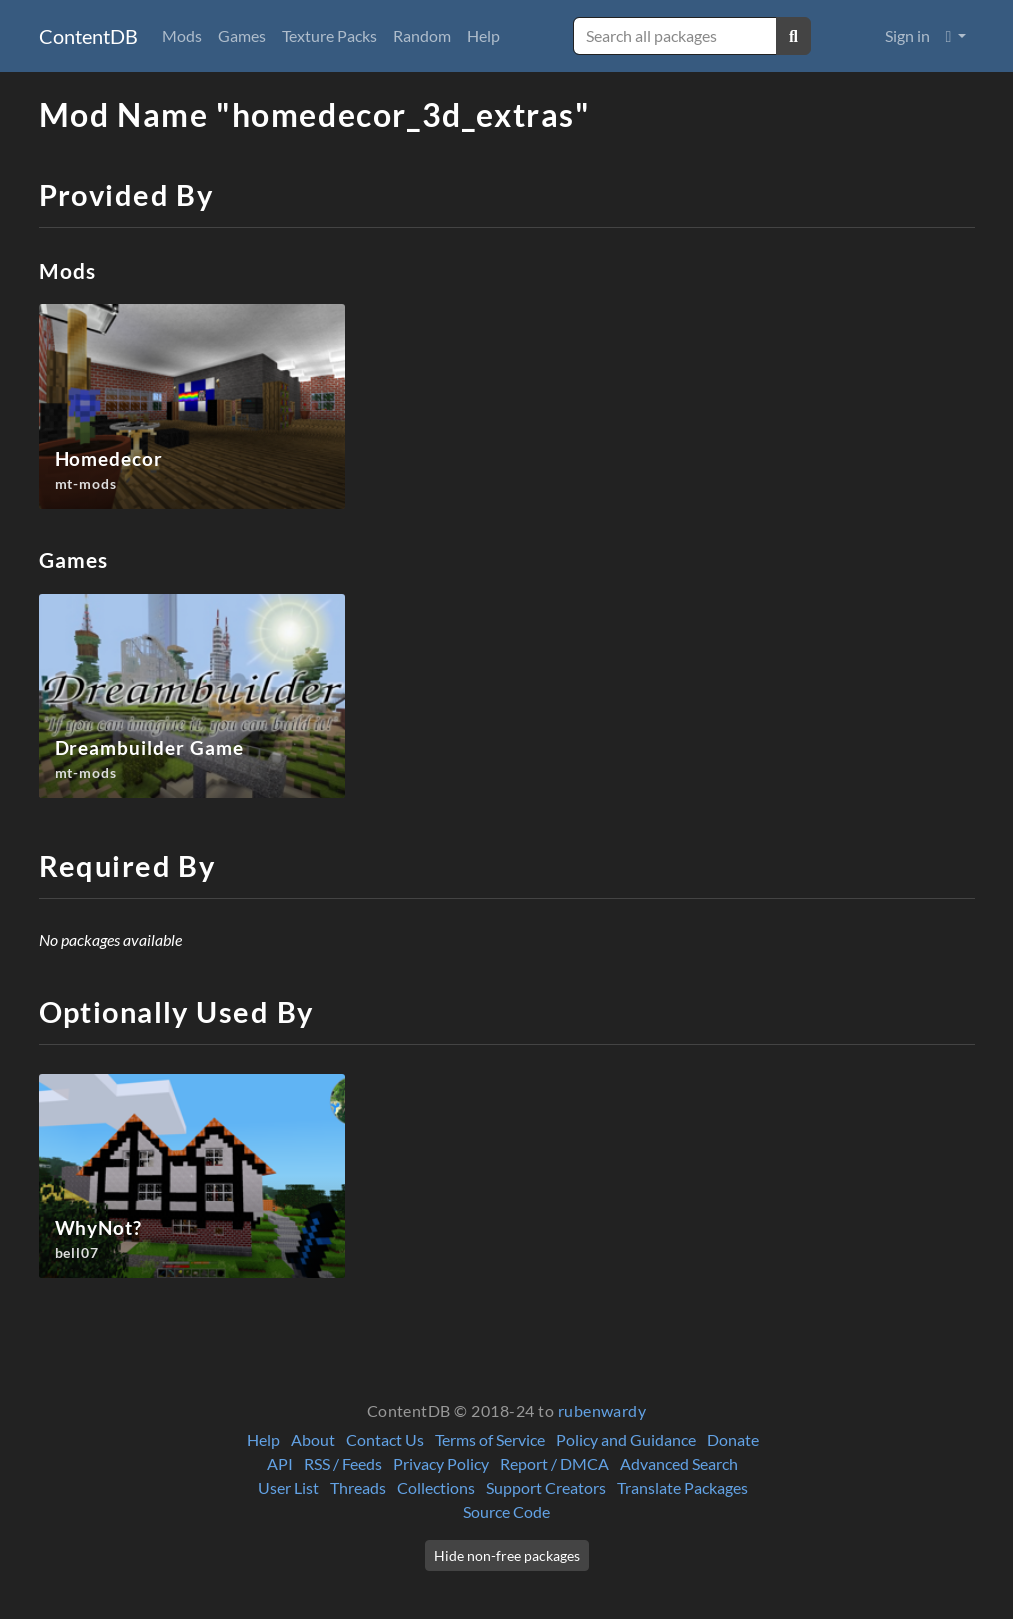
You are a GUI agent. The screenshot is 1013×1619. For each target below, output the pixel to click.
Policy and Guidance (626, 1439)
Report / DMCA (554, 1463)
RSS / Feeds (343, 1463)
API (280, 1463)
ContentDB (88, 36)
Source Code (506, 1511)
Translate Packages (682, 1487)
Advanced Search (679, 1463)
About (313, 1439)
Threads (358, 1487)
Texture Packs (329, 35)
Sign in (907, 35)
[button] (956, 36)
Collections (436, 1487)
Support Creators (546, 1487)
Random (422, 35)
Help (483, 35)
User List (288, 1487)
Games (242, 35)
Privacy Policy (441, 1463)
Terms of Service (490, 1439)
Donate (733, 1439)
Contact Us (385, 1439)
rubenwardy (602, 1410)
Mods (182, 35)
